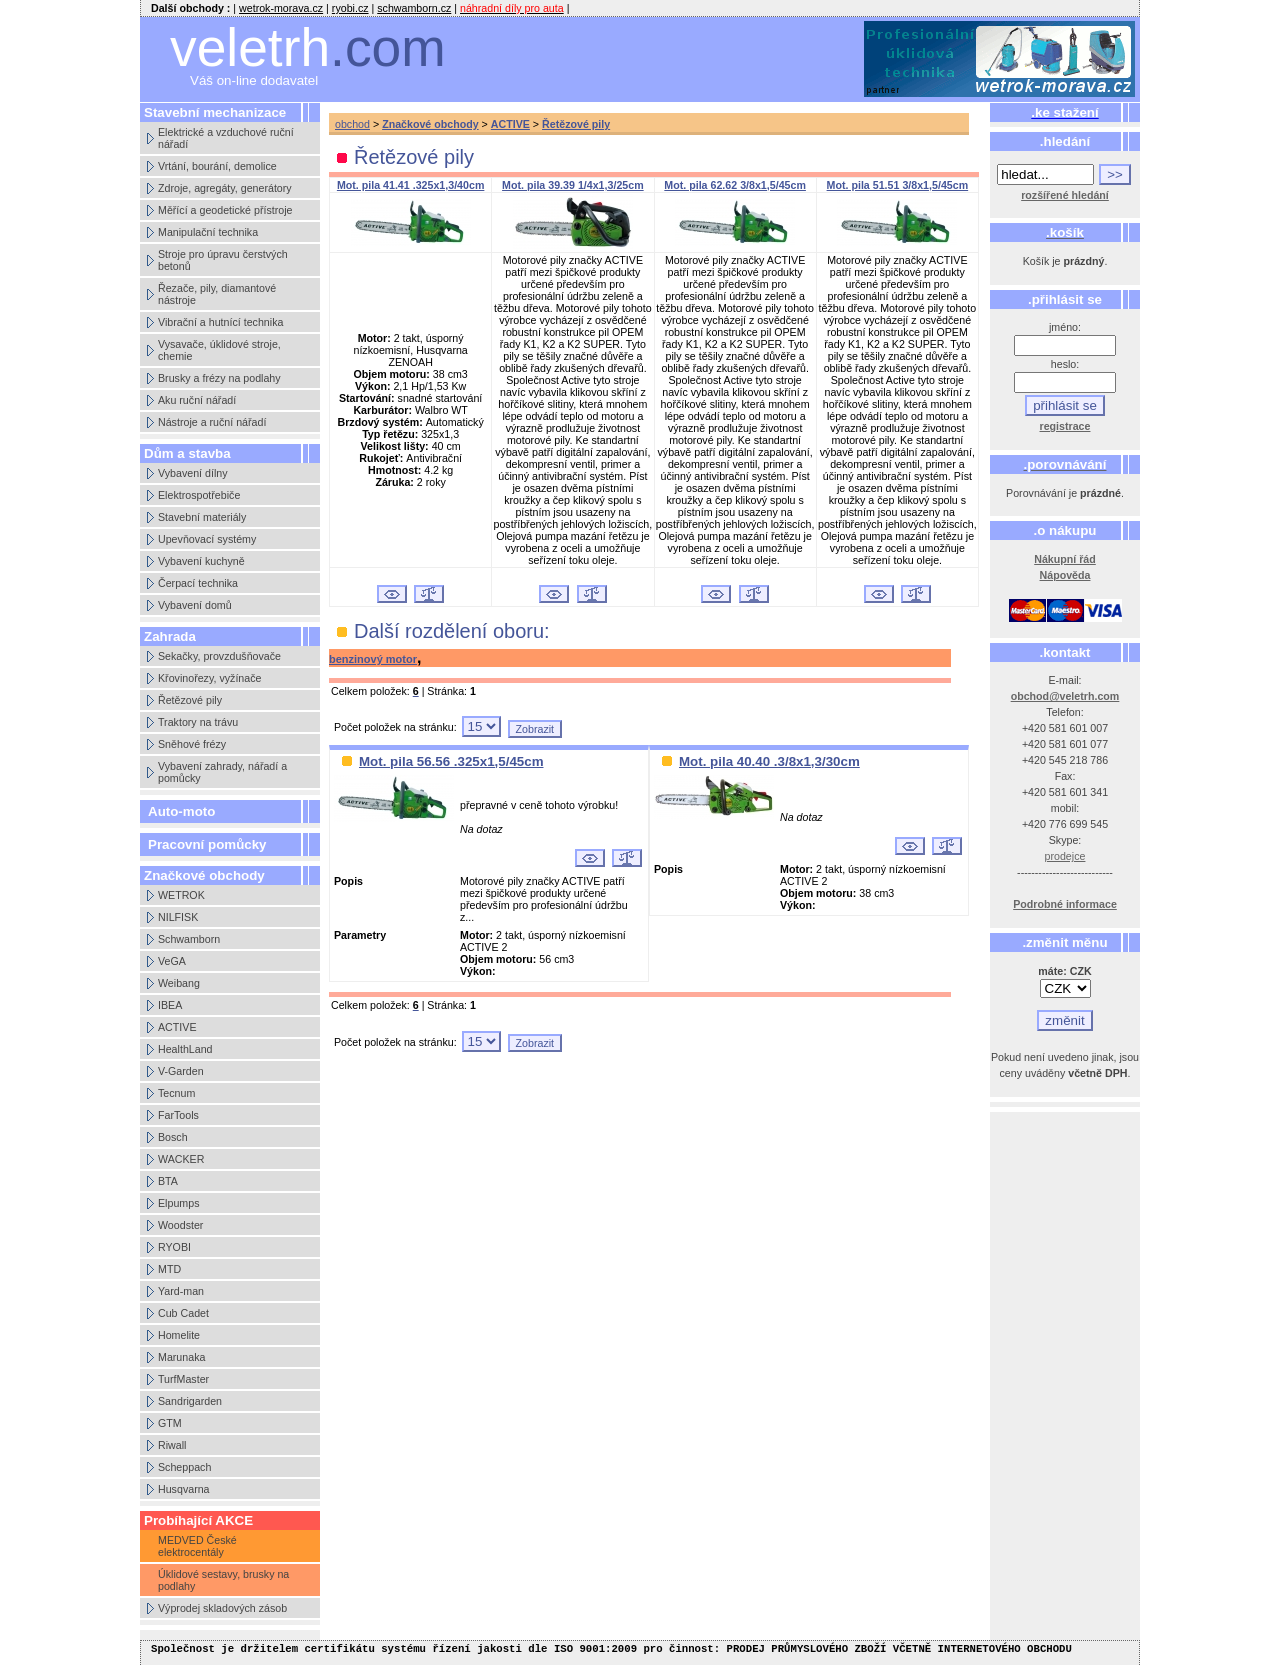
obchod (352, 124)
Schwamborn (189, 939)
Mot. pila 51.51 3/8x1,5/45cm (898, 185)
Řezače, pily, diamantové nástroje (217, 294)
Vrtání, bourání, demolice (217, 166)
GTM (170, 1423)
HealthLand (185, 1049)
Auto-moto (181, 811)
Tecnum (176, 1093)
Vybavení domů (195, 605)
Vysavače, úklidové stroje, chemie (219, 350)
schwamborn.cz (414, 8)
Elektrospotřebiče (199, 495)
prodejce (1065, 856)
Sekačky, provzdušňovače (219, 656)
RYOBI (174, 1247)
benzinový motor (373, 659)
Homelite (179, 1335)
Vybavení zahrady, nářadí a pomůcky (222, 772)
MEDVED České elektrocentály (197, 1546)
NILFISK (178, 917)
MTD (169, 1269)
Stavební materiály (202, 517)
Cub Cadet (183, 1313)
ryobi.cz (350, 8)
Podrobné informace (1065, 904)
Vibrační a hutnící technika (220, 322)
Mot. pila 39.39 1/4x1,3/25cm (573, 185)
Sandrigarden (190, 1401)
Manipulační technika (208, 232)
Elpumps (178, 1203)
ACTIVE (177, 1027)
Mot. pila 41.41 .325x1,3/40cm (411, 185)
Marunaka (181, 1357)
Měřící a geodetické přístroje (225, 210)
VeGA (172, 961)
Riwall (172, 1445)
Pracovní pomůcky (207, 844)
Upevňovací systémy (207, 539)
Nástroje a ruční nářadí (212, 422)
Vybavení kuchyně (201, 561)
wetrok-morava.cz (281, 8)
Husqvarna (184, 1489)
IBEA (170, 1005)
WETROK (181, 895)
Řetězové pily (190, 700)
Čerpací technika (198, 583)
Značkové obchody (430, 124)
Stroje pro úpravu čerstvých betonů (223, 260)
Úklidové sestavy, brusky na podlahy (223, 1580)
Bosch (173, 1137)
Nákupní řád (1065, 559)
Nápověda (1065, 575)
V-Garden (181, 1071)
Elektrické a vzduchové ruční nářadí (226, 138)
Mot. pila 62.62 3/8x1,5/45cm (735, 185)
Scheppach (184, 1467)
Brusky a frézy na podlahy (219, 378)
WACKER (181, 1159)
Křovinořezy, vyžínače (209, 678)
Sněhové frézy (192, 744)
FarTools (178, 1115)
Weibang (179, 983)
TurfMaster (183, 1379)
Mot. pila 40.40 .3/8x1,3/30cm (769, 761)
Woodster (180, 1225)
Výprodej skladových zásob (222, 1608)
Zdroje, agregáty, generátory (225, 188)
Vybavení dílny (193, 473)
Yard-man (181, 1291)
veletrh (308, 47)
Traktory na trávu (198, 722)
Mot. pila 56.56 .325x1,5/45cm (451, 761)
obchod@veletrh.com (1065, 696)
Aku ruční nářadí (197, 400)
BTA (168, 1181)
